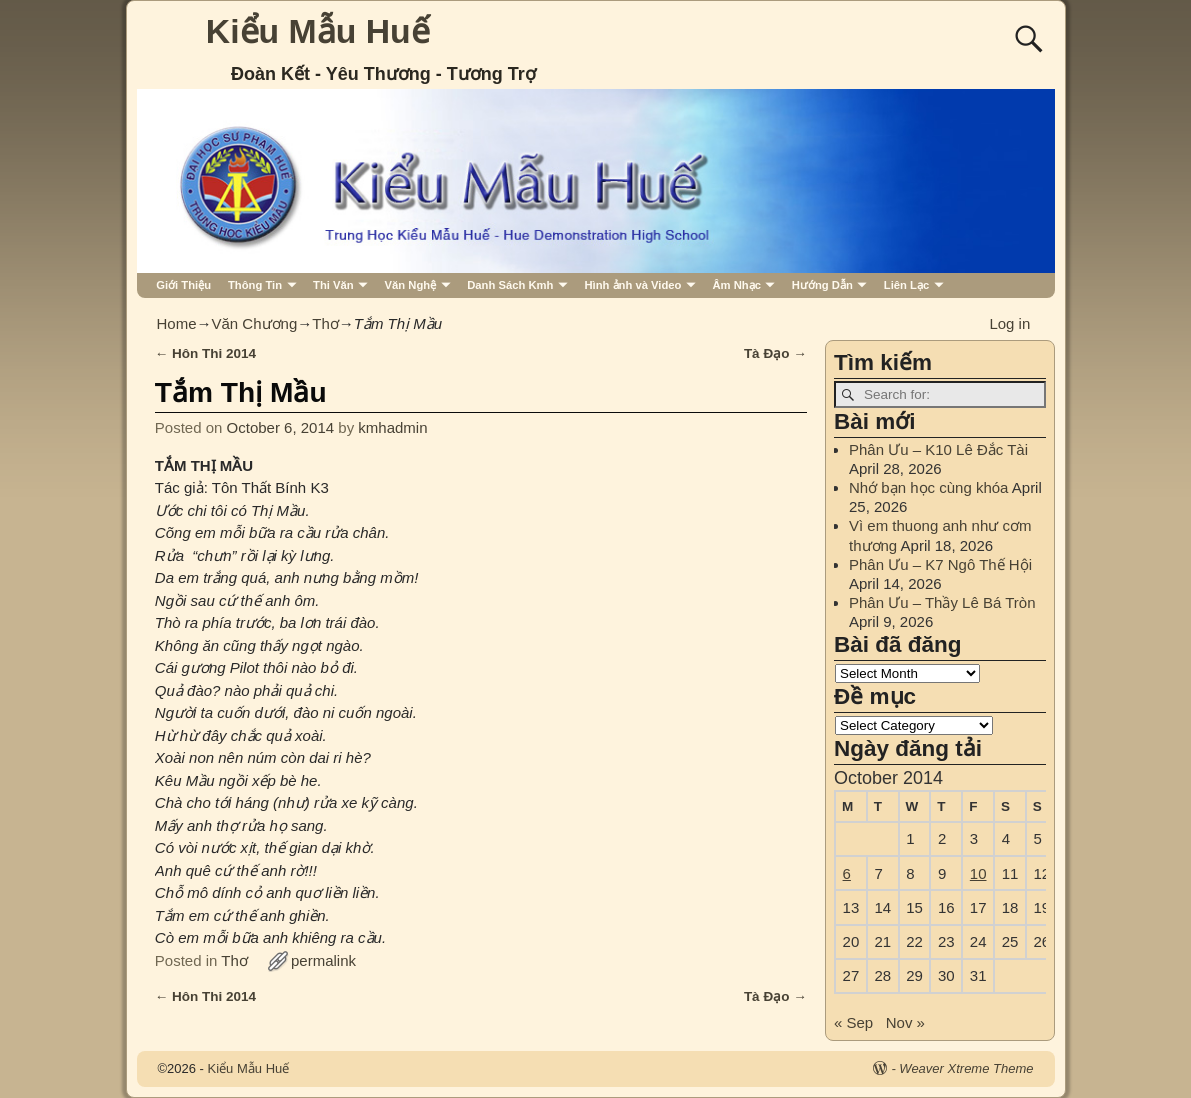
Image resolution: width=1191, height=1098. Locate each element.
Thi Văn (333, 285)
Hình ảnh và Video (632, 285)
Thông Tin (255, 285)
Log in (1009, 323)
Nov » (905, 1022)
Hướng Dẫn (822, 285)
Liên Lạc (906, 285)
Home (177, 323)
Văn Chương (255, 323)
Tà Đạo (775, 353)
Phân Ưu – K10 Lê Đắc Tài (938, 449)
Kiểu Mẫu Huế (318, 31)
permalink (323, 960)
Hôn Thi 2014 (205, 353)
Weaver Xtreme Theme (966, 1068)
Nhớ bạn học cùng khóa (928, 487)
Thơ (325, 323)
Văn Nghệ (411, 285)
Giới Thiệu (183, 285)
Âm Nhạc (736, 285)
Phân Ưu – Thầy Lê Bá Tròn (942, 602)
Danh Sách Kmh (510, 285)
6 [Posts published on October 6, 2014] (847, 873)
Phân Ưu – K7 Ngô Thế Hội (940, 564)
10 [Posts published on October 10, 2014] (978, 873)
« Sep (853, 1022)
